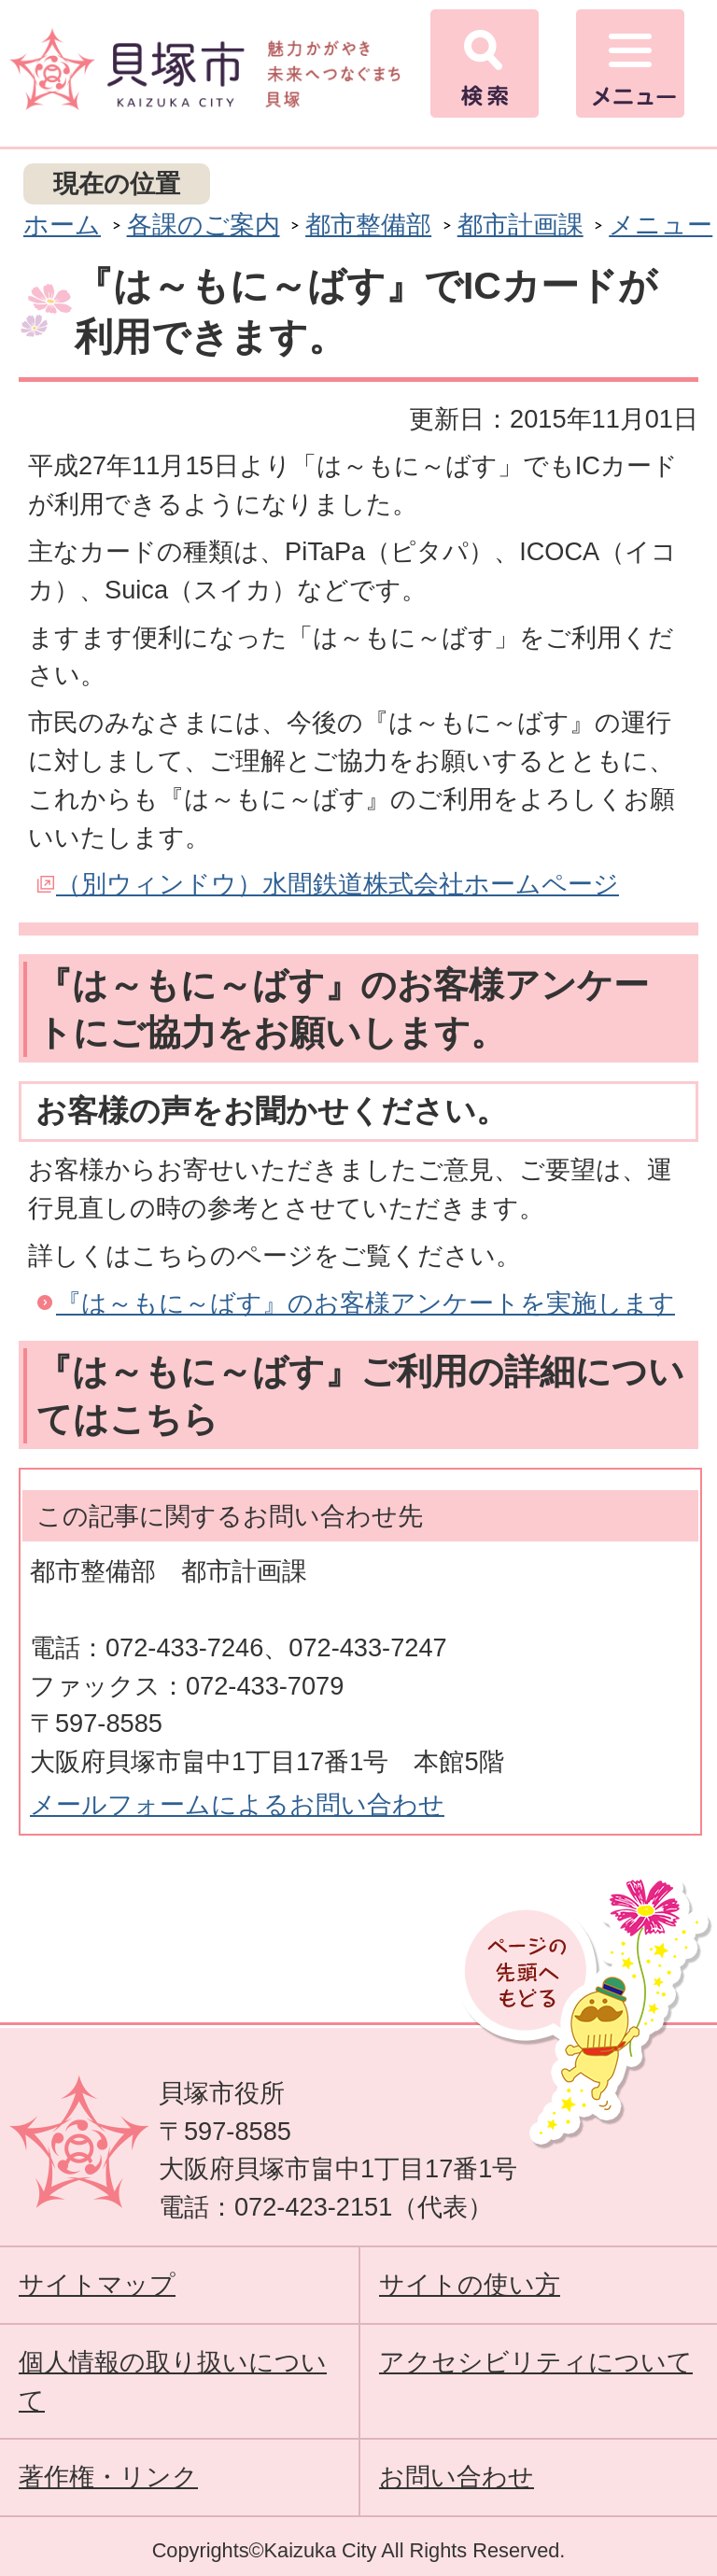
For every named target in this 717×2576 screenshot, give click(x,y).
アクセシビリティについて (536, 2361)
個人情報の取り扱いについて (173, 2380)
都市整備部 (368, 224)
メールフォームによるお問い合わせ (237, 1804)
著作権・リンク (108, 2476)
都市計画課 (520, 224)
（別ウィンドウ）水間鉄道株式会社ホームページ (337, 883)
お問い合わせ (456, 2476)
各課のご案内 (203, 224)
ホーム (62, 224)
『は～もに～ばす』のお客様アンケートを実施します (365, 1302)
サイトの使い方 (469, 2284)
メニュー (660, 224)
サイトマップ (97, 2284)
